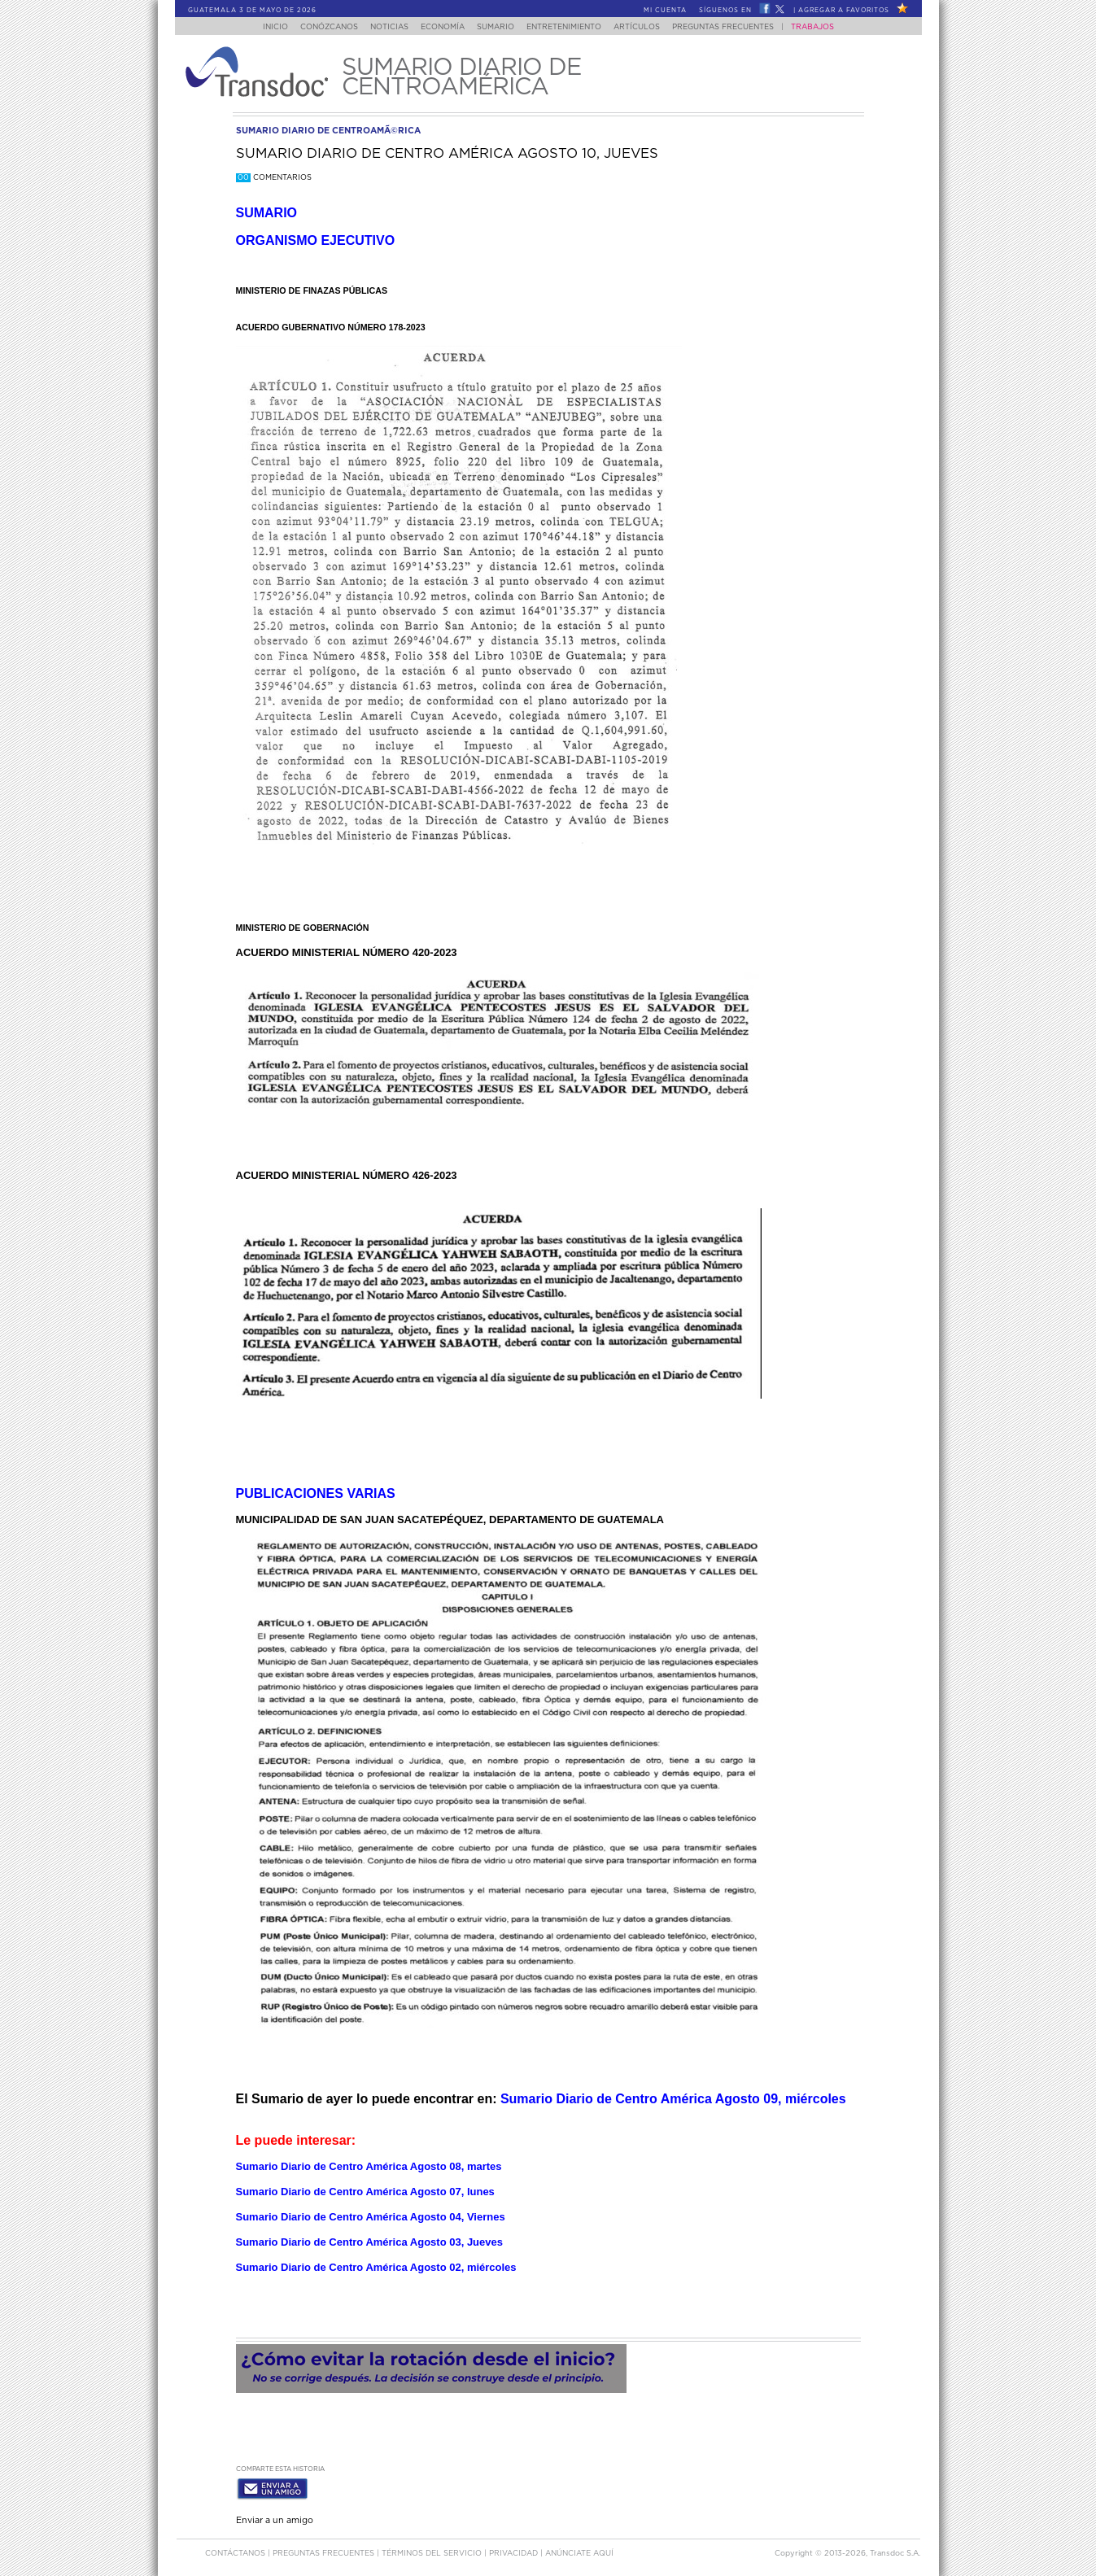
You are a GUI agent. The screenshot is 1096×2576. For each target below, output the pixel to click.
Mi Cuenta (665, 10)
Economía (439, 27)
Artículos (647, 27)
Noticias (380, 27)
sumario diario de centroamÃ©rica (328, 130)
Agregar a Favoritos (843, 10)
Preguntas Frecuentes (738, 27)
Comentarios (274, 177)
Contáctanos (236, 2550)
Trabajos (827, 27)
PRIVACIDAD (514, 2550)
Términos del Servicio (433, 2550)
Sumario (496, 27)
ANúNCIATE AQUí (579, 2550)
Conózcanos (315, 27)
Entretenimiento (569, 27)
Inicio (259, 27)
